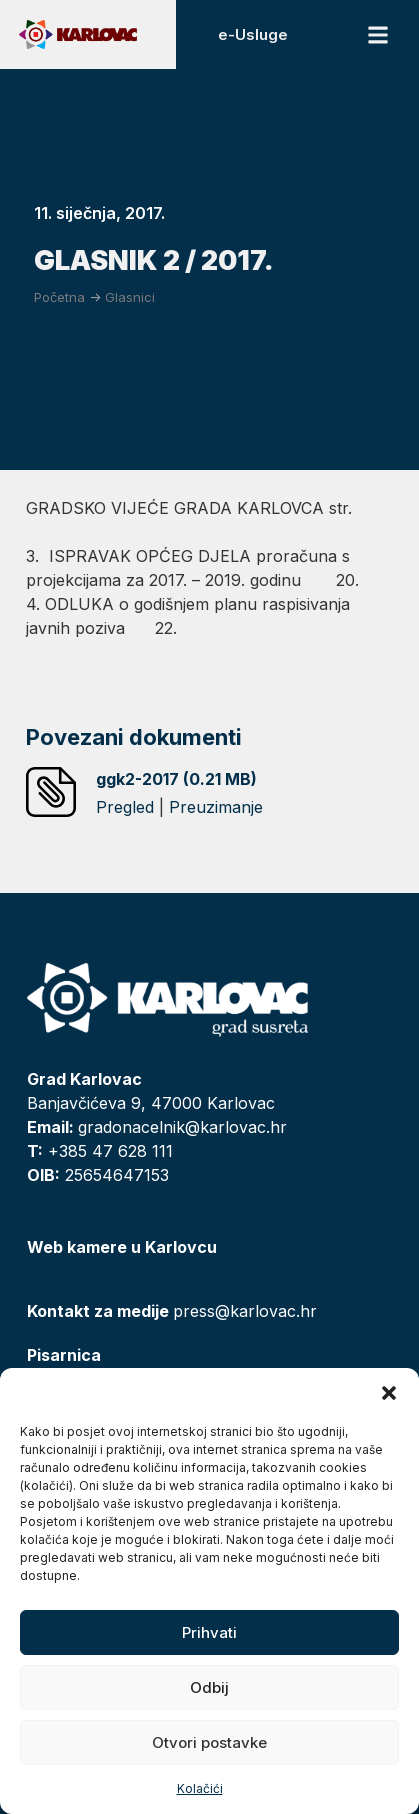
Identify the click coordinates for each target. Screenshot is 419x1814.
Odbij (209, 1687)
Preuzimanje (216, 807)
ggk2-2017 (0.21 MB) (176, 779)
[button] (389, 1393)
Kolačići (200, 1788)
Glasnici (130, 297)
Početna (59, 297)
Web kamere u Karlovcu (122, 1247)
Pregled (125, 807)
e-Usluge (253, 34)
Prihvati (209, 1632)
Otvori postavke (209, 1742)
